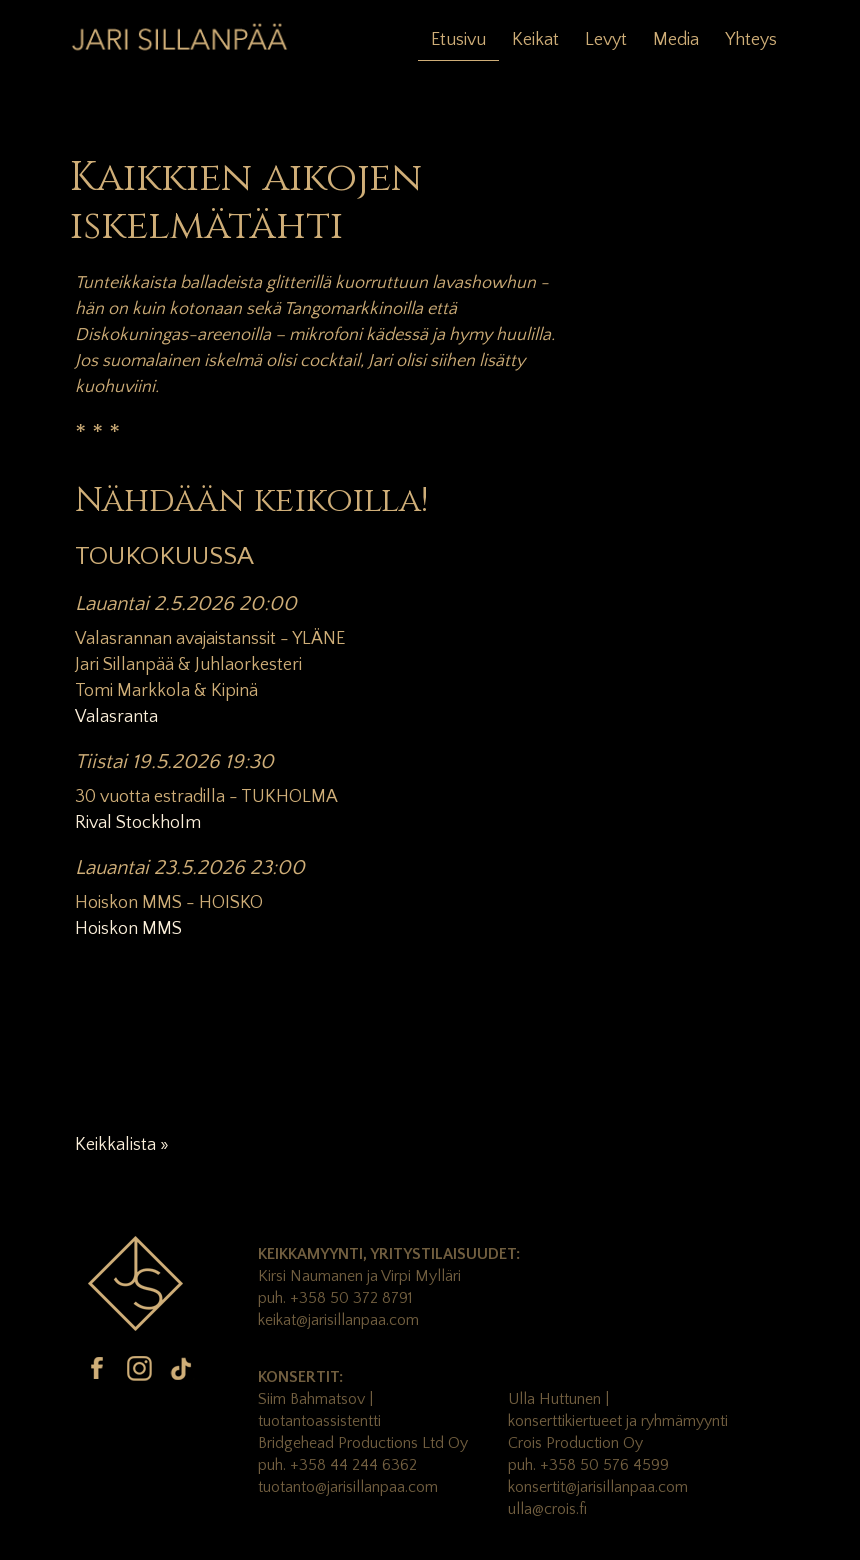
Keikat (535, 40)
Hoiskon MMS (128, 929)
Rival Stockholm (138, 823)
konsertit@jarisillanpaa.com (598, 1487)
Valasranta (116, 717)
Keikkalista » (122, 1145)
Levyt (606, 40)
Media (676, 40)
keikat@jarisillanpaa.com (338, 1320)
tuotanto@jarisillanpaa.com (348, 1487)
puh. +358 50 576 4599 (588, 1465)
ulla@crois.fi (547, 1509)
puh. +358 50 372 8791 (335, 1298)
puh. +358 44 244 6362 (337, 1465)
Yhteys (751, 40)
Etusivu (458, 40)
